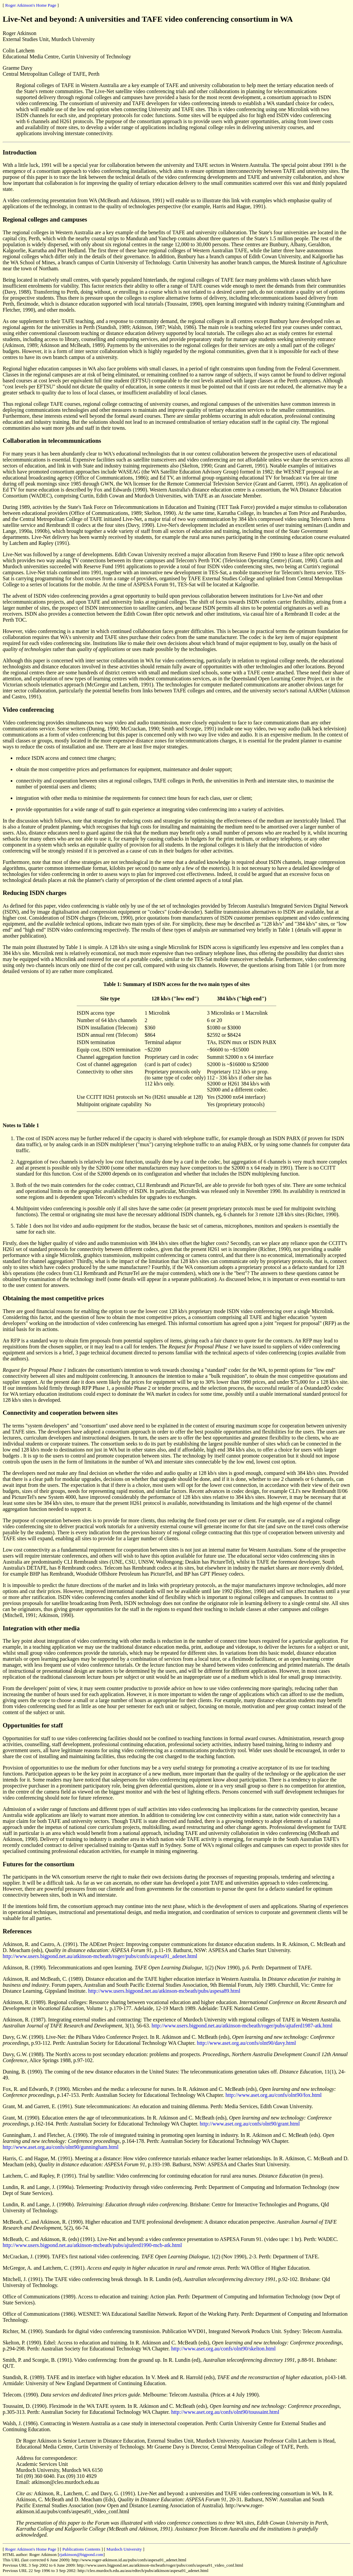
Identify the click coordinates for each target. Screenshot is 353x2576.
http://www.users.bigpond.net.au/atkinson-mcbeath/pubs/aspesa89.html (164, 1991)
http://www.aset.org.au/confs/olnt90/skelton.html (223, 2348)
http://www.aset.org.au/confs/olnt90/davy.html (246, 2043)
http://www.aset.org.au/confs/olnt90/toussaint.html (225, 2412)
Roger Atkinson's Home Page (30, 5)
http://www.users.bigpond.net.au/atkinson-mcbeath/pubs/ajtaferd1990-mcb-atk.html (92, 2245)
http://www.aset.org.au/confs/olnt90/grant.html (250, 2124)
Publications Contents (81, 2549)
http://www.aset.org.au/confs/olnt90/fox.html (274, 2095)
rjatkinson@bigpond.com (81, 2554)
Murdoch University (124, 2549)
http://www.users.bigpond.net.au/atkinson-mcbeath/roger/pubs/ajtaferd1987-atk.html (241, 2025)
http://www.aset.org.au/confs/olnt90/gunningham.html (60, 2147)
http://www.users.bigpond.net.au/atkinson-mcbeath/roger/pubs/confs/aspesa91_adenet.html (100, 1956)
